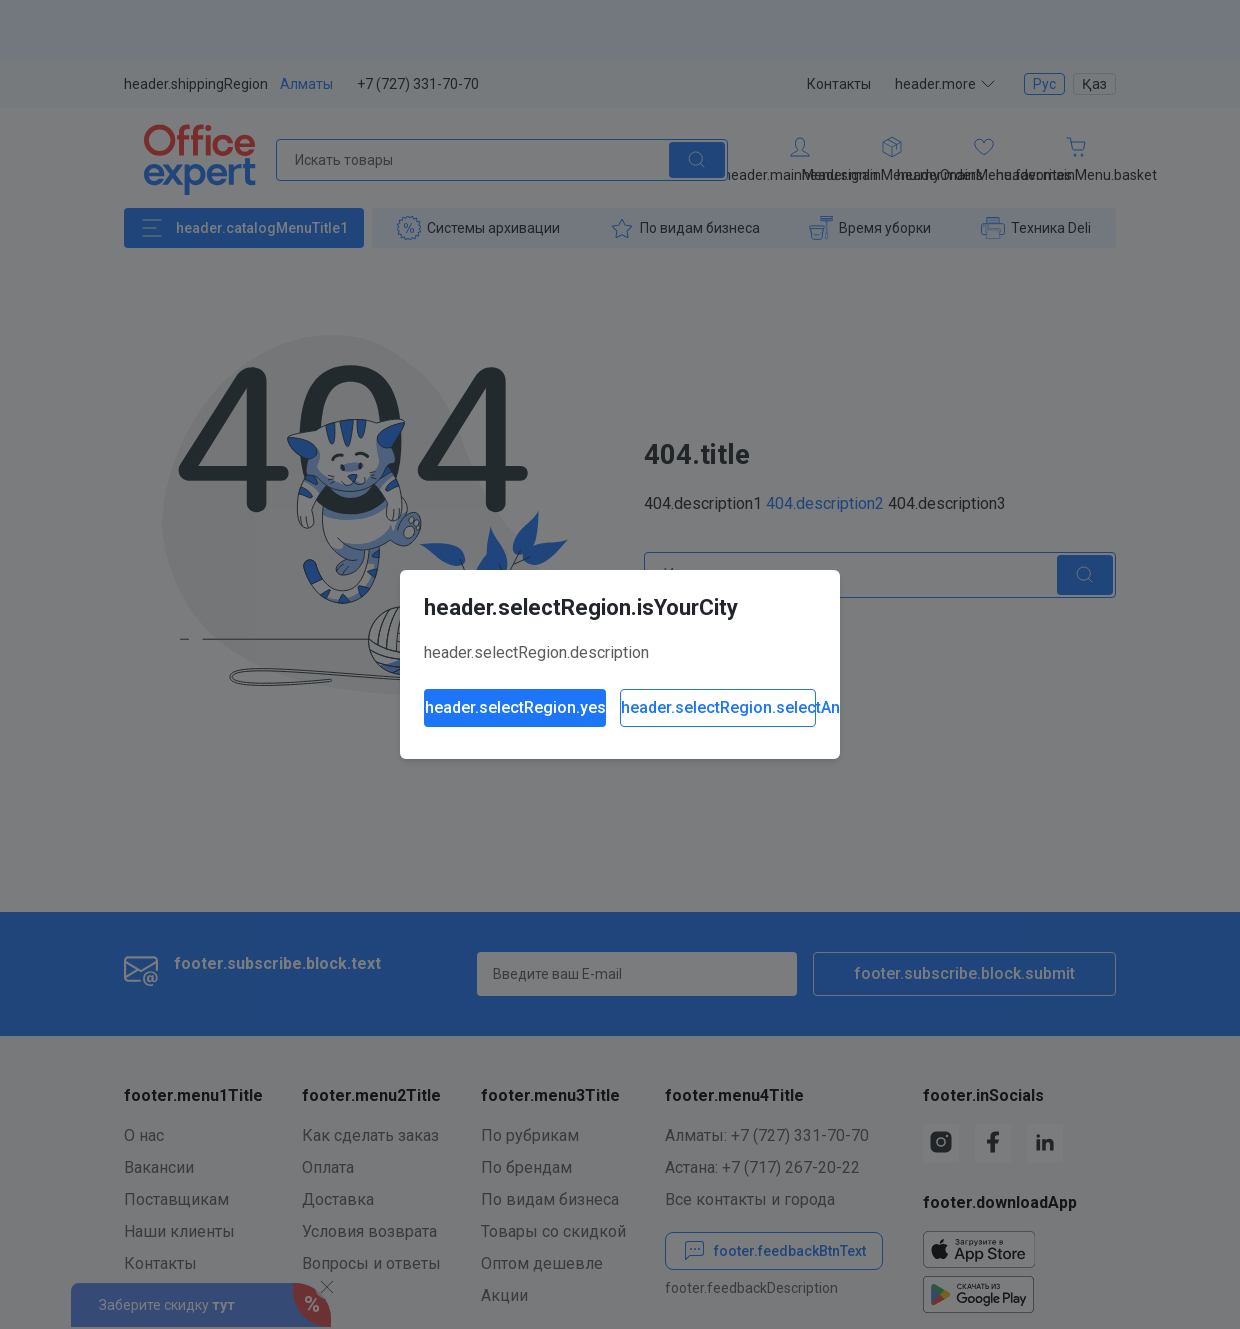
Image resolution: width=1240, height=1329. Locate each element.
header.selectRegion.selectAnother (718, 707)
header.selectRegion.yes (515, 707)
